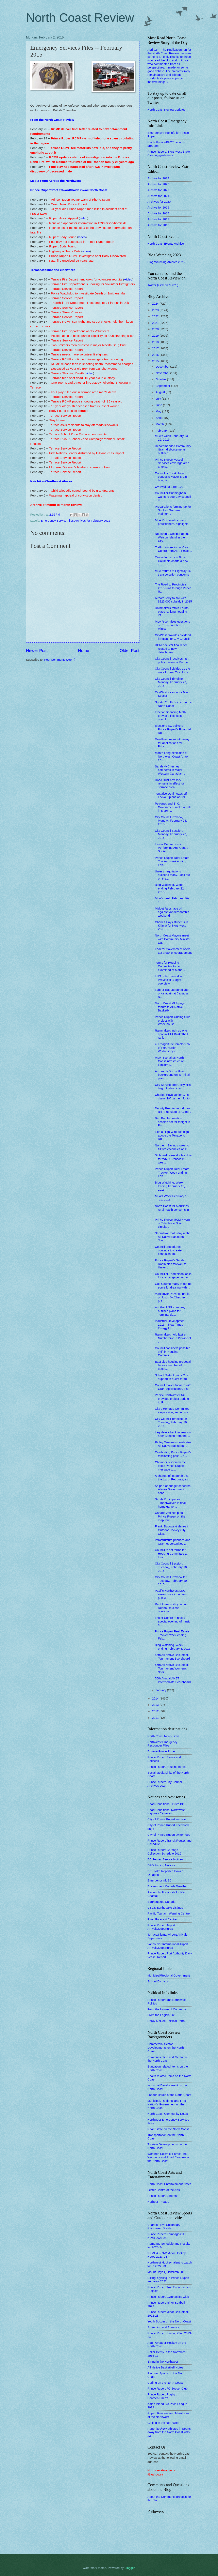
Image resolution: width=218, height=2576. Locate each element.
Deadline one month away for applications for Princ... (172, 743)
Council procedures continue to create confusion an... (168, 1250)
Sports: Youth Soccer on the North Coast (173, 704)
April (159, 418)
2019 (156, 335)
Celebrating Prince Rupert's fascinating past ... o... (173, 1454)
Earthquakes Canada (161, 1901)
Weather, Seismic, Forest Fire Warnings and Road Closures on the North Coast (169, 2157)
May (159, 411)
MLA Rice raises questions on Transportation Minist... (172, 625)
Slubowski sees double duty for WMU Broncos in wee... (173, 1159)
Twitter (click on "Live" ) (163, 285)
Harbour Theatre (158, 2201)
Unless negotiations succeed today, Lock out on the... (172, 875)
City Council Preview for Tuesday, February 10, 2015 (171, 1580)
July (159, 398)
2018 (156, 342)
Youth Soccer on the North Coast (169, 2321)
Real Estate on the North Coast (168, 2129)
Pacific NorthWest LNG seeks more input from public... (171, 1594)
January (161, 1690)
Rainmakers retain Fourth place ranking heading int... (171, 611)
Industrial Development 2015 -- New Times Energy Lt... (170, 1324)
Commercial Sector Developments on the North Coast (166, 2047)
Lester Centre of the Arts (164, 2190)
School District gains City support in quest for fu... (172, 1377)
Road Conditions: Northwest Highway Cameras (166, 1811)
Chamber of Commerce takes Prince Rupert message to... (170, 1466)
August (161, 392)
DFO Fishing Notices (161, 1865)
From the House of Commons (167, 2009)
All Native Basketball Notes (165, 2367)
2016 (156, 354)
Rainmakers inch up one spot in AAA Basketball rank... (171, 1034)
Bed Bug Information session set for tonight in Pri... (172, 1122)
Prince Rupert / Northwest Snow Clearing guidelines (169, 153)
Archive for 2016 (158, 225)
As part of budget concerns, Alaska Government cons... (173, 1489)
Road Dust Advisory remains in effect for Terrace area (169, 783)
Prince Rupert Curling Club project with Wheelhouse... (172, 1020)
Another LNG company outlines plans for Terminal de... (170, 1311)
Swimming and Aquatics (163, 2327)
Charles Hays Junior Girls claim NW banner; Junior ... (172, 1098)
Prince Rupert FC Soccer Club (168, 2388)
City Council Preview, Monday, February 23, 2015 (171, 821)
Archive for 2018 (158, 213)
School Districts (158, 1981)
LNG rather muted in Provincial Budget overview (168, 980)
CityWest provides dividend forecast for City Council (173, 637)
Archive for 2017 (158, 219)
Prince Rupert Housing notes (167, 1766)
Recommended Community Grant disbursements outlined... (173, 449)
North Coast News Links (164, 1736)
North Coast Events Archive (166, 243)
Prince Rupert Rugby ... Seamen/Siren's (163, 2396)
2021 (156, 322)
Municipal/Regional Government (169, 1975)
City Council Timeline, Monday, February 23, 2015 (171, 682)
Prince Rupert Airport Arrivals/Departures (161, 1927)
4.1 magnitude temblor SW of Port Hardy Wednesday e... (172, 1047)
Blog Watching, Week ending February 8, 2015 (172, 1646)
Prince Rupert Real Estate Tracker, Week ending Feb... (172, 1172)
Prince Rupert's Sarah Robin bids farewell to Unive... (170, 1264)
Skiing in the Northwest (163, 2361)
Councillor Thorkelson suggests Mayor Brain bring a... (171, 477)
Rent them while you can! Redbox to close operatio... (171, 1608)
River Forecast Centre (162, 1919)
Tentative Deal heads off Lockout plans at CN (171, 795)
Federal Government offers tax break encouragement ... (173, 952)
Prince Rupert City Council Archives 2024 (165, 1783)
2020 (156, 329)
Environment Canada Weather (168, 1886)
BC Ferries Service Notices (165, 1859)
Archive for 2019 (158, 207)
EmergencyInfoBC (160, 1880)
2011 (156, 1717)
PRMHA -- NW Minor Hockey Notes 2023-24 (167, 2255)
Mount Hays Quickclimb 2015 (167, 2272)
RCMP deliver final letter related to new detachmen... (171, 648)
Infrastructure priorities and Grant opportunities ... (172, 1541)
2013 (156, 1704)
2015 (156, 361)
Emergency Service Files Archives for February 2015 (75, 520)
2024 (156, 303)
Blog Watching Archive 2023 (166, 262)
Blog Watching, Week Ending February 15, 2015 (170, 1186)
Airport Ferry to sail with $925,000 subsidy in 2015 (173, 599)
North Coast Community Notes (168, 2113)
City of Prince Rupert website (167, 1819)
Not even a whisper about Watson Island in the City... (172, 537)
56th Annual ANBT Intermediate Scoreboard (173, 1680)
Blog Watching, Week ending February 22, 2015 (170, 888)
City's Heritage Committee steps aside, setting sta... (173, 1410)
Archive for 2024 (158, 178)
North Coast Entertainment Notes (169, 2184)
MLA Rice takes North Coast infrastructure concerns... (169, 1061)
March (160, 424)
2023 (156, 310)
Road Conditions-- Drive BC (166, 1804)
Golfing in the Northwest (163, 2422)
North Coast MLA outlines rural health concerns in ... (172, 1209)
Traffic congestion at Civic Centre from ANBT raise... (173, 549)
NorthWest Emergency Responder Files (163, 1743)
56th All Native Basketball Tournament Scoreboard (172, 1656)
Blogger (129, 2568)
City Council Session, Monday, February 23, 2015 (171, 834)
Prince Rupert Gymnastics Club (168, 2296)
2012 (156, 1711)
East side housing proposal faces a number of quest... (173, 1365)
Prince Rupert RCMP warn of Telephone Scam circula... (172, 1223)
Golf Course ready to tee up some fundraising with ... (173, 1285)
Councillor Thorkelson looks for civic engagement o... (173, 1275)
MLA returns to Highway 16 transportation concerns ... (173, 574)
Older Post (129, 650)
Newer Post (37, 650)
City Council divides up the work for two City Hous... (172, 670)
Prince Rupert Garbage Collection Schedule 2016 (164, 1851)
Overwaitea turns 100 (169, 486)
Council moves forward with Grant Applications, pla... (173, 1387)
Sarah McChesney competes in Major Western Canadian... (170, 770)
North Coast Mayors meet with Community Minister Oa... (172, 939)
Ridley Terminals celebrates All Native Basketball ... (173, 1444)
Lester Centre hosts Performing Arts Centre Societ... (171, 848)
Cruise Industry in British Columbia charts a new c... (171, 561)
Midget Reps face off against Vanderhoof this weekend (172, 912)
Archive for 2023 (158, 184)
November (163, 373)
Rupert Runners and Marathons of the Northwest (168, 2415)
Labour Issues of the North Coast (169, 2095)
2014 (156, 1698)
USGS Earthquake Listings (165, 1907)
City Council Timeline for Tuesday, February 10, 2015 (171, 1422)
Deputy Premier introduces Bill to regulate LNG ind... (173, 1110)
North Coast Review (80, 17)
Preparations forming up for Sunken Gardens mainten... (173, 510)
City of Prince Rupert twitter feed (169, 1834)
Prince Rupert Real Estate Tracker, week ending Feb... (172, 861)
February (162, 430)
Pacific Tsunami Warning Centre (169, 1913)
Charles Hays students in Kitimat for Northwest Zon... (171, 925)
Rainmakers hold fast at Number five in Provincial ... (173, 1338)
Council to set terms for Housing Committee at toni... (171, 1553)
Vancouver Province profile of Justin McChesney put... (172, 1297)
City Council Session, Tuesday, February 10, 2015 (171, 1567)
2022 (156, 316)
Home (83, 650)
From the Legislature (161, 2015)
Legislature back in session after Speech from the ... (173, 1434)
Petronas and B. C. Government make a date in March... (173, 807)
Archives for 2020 (159, 201)
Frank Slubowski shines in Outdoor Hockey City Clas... (172, 1530)
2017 (156, 348)
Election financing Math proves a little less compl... (170, 716)
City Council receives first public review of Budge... (172, 660)
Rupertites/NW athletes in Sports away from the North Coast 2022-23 (169, 2432)
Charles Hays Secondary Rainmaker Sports (164, 2226)
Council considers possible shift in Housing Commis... (172, 1351)
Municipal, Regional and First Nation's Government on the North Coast (167, 2104)
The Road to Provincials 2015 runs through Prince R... (173, 588)
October (161, 379)
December (163, 366)
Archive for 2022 (158, 190)
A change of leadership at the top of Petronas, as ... (173, 1477)
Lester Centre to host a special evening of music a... (172, 1621)
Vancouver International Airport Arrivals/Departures (168, 1945)
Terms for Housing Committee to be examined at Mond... (170, 966)
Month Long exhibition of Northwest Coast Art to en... (171, 756)
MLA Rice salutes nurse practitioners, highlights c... (171, 524)
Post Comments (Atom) (59, 659)
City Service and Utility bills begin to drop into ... (173, 1086)
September (163, 385)
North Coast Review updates (166, 109)
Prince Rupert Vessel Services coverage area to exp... (172, 463)
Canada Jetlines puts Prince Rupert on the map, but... (170, 1516)
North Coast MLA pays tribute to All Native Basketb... (170, 1007)
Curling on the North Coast (165, 2382)
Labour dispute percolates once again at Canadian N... (172, 993)
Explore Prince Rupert (162, 1751)
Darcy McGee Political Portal (166, 2021)
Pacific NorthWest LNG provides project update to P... (172, 1398)
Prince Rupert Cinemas (163, 2195)
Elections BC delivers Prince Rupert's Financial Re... (173, 729)
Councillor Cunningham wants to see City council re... (173, 496)
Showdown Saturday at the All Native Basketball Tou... (172, 1237)
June (159, 405)
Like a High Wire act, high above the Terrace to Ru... (172, 1135)
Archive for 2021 (158, 196)
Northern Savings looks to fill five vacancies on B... (172, 1147)
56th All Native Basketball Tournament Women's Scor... (171, 1668)
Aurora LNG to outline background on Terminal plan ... (172, 1075)
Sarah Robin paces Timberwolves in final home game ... (170, 1503)
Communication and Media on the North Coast (167, 2059)
